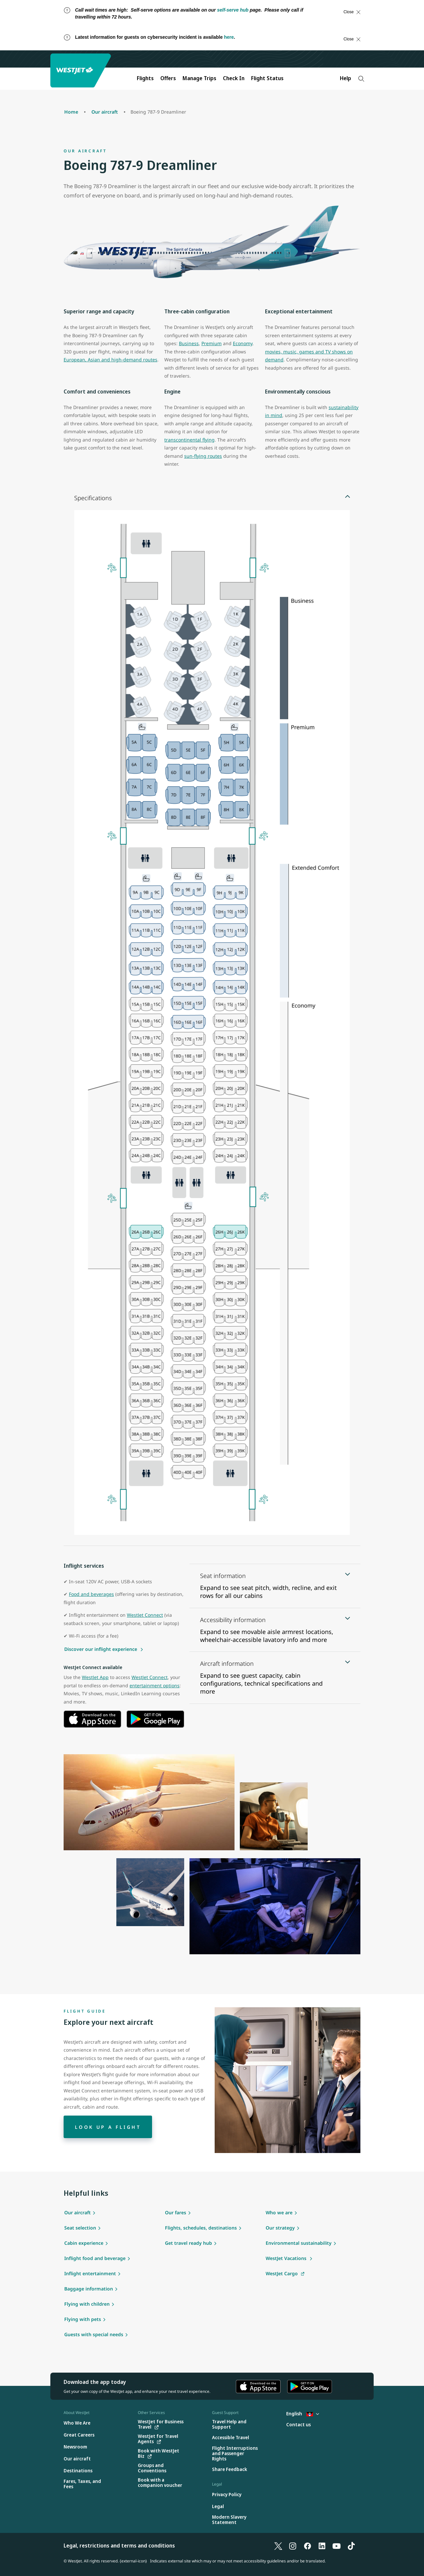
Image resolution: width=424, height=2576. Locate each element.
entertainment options (155, 1685)
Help (345, 78)
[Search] (361, 79)
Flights (145, 78)
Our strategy (280, 2228)
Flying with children (87, 2304)
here (229, 37)
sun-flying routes (203, 456)
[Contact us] (298, 2425)
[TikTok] (351, 2545)
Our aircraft (77, 2212)
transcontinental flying (189, 440)
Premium (211, 343)
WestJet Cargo (282, 2273)
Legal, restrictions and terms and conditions (119, 2545)
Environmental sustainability (299, 2243)
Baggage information (88, 2289)
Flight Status (267, 78)
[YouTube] (337, 2545)
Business (189, 343)
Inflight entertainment (90, 2273)
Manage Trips (199, 78)
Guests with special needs (93, 2334)
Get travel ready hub (188, 2243)
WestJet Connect (145, 1615)
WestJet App (95, 1677)
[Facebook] (307, 2545)
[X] (278, 2545)
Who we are (279, 2212)
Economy (242, 343)
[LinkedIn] (322, 2545)
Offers (168, 78)
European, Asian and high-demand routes (110, 359)
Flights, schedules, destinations (201, 2228)
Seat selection (80, 2228)
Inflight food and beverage (95, 2258)
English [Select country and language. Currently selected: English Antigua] (302, 2413)
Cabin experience (83, 2243)
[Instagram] (293, 2545)
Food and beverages (91, 1594)
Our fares (175, 2212)
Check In (233, 78)
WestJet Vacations (287, 2258)
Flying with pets (82, 2319)
